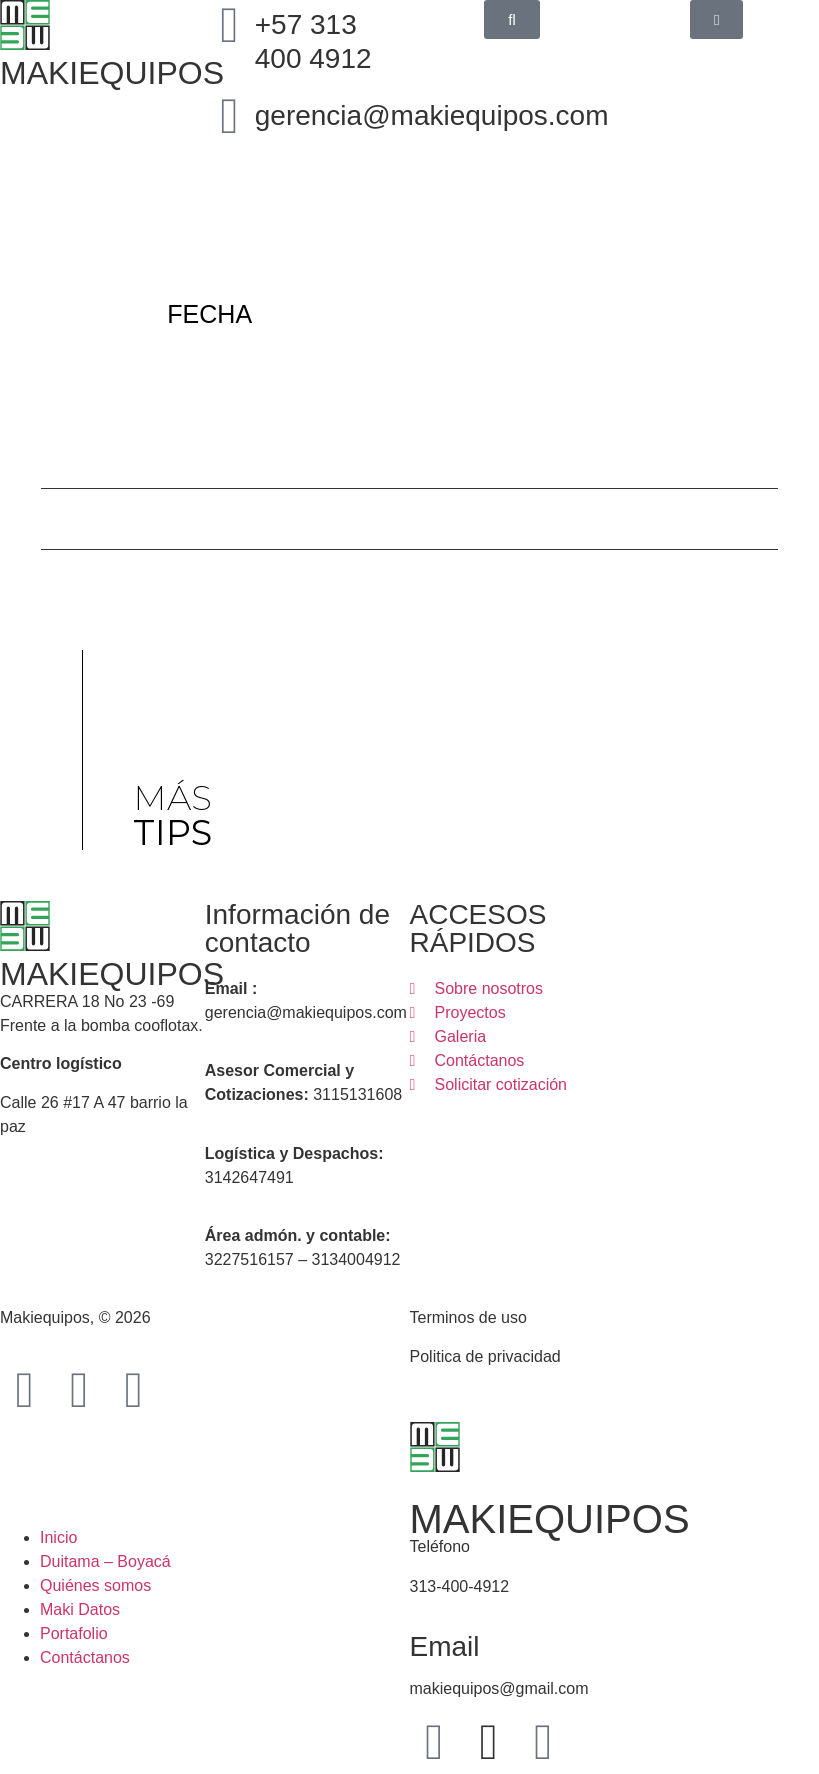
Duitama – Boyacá (105, 1561)
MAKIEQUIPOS (112, 974)
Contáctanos (85, 1657)
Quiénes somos (95, 1585)
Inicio (58, 1537)
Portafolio (74, 1633)
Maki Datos (80, 1609)
